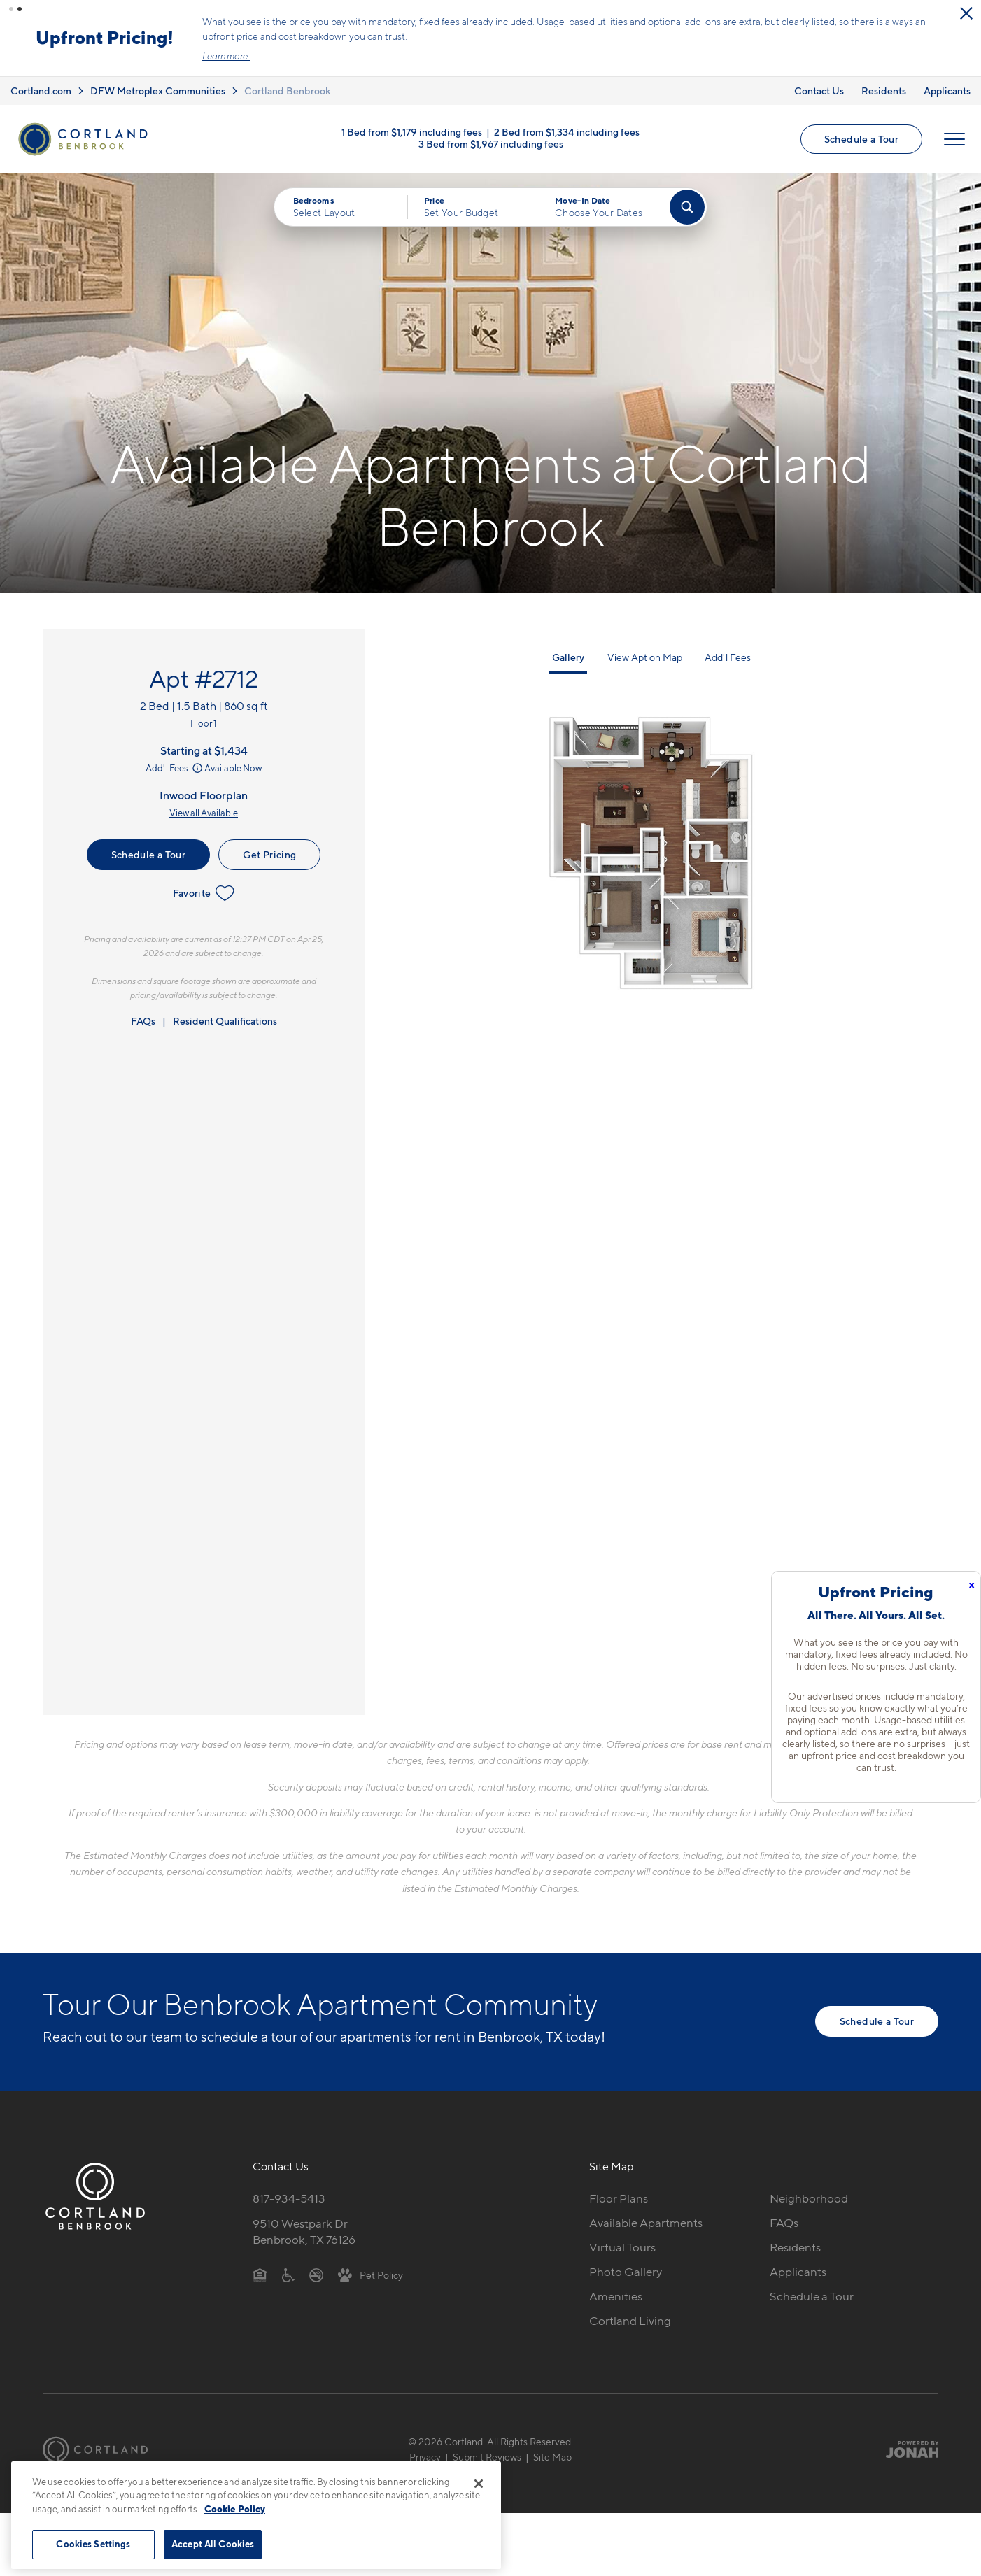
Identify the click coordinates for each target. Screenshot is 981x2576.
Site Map (552, 2457)
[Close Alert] (121, 14)
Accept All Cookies (212, 2543)
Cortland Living (630, 2320)
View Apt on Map (644, 657)
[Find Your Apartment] (687, 207)
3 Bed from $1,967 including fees (490, 144)
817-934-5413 (289, 2198)
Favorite (204, 893)
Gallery (568, 657)
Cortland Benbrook (287, 90)
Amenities (615, 2296)
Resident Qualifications (225, 1021)
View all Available (203, 812)
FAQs (143, 1021)
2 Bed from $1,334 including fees (567, 132)
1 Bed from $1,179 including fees (411, 132)
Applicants (947, 90)
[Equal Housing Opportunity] (260, 2274)
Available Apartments (646, 2223)
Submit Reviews (487, 2457)
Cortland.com (40, 90)
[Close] (478, 2483)
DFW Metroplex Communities (157, 90)
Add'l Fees (175, 768)
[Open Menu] (954, 139)
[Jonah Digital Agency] (905, 2448)
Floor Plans (618, 2198)
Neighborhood (809, 2198)
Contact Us (819, 90)
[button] (11, 9)
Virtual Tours (622, 2247)
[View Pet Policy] (370, 2274)
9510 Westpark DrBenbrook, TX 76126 (304, 2231)
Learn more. (362, 56)
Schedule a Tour (861, 139)
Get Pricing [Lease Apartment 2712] (269, 854)
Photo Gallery (625, 2271)
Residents (883, 90)
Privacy (425, 2457)
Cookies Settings (93, 2543)
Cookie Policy (234, 2508)
